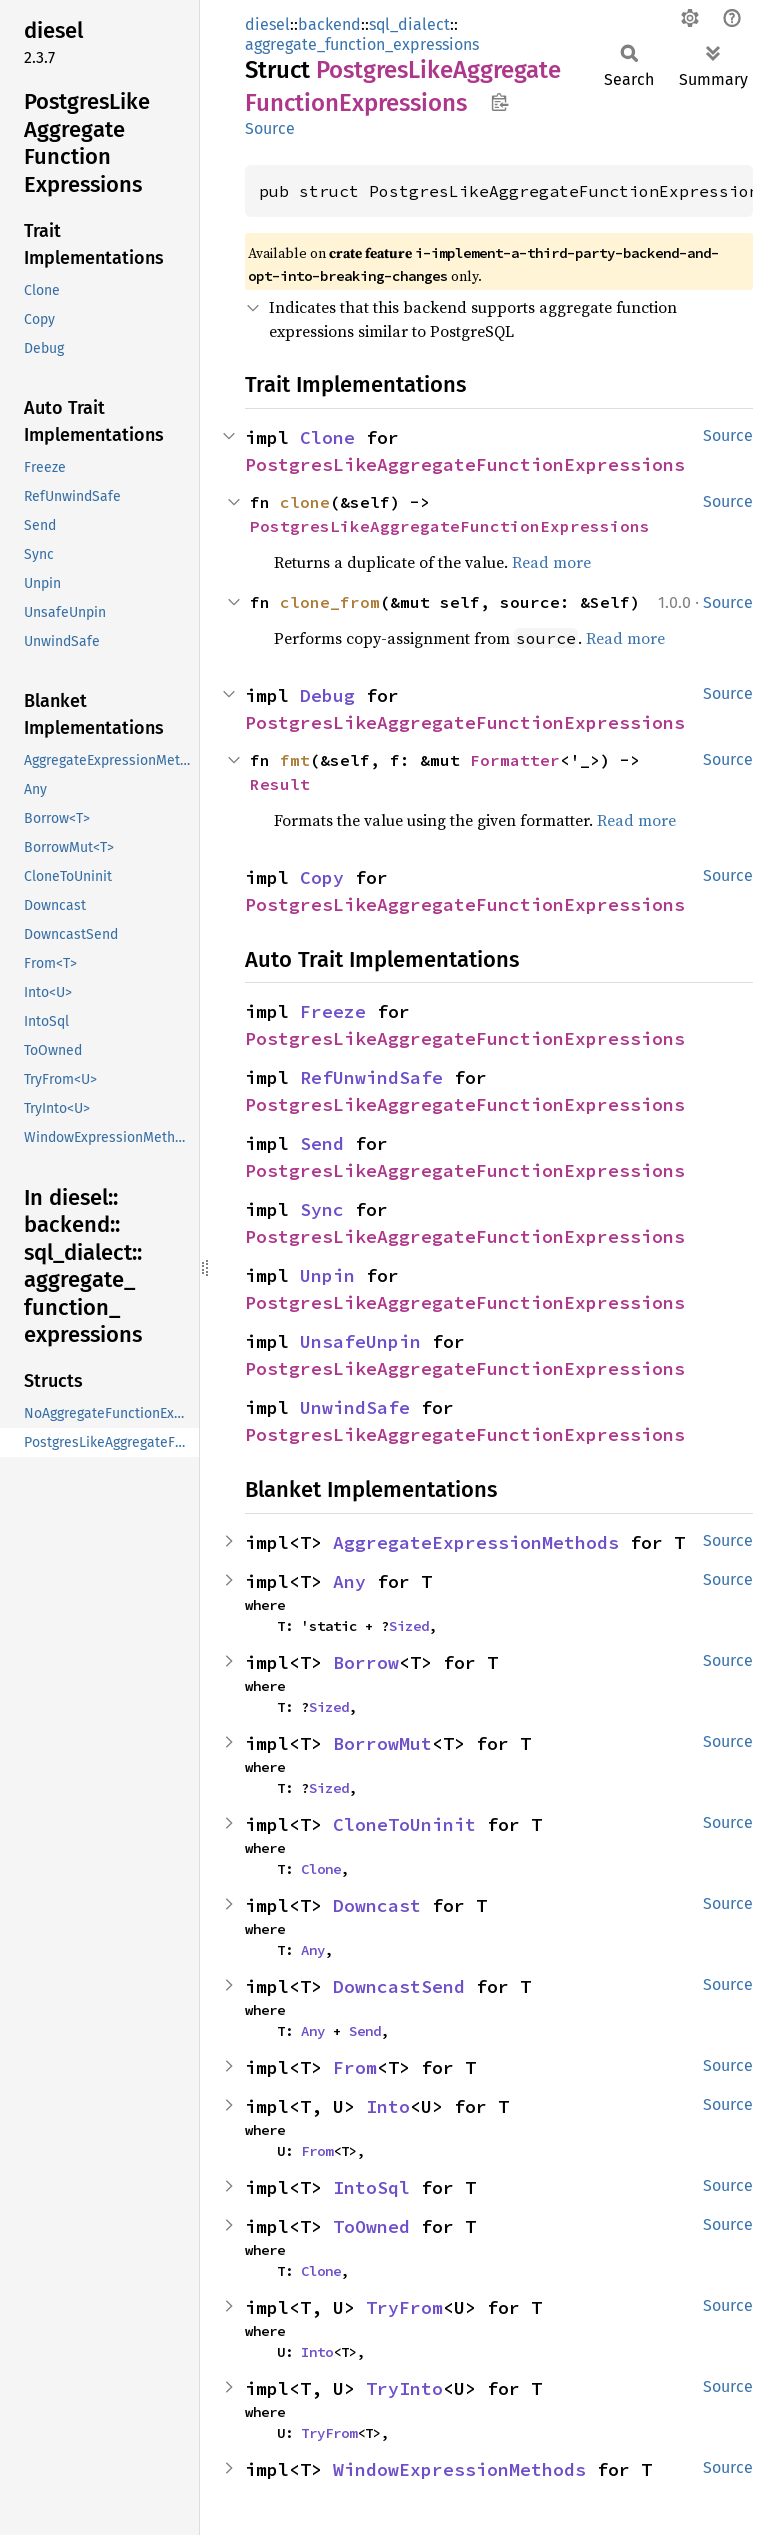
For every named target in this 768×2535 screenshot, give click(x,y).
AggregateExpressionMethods (476, 1542)
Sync (322, 1209)
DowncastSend (399, 1986)
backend (329, 24)
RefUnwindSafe (371, 1077)
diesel (267, 24)
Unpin (327, 1275)
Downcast (377, 1905)
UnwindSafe (355, 1407)
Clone (327, 437)
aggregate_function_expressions (362, 44)
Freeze (333, 1011)
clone (305, 502)
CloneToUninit (404, 1824)
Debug (327, 695)
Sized (409, 1626)
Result (280, 784)
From (355, 2067)
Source (270, 128)
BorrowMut (382, 1743)
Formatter (515, 760)
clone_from (330, 602)
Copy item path (499, 102)
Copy (322, 877)
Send (322, 1143)
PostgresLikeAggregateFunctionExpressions (465, 464)
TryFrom (404, 2307)
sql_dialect (409, 24)
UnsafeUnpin (360, 1341)
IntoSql (371, 2187)
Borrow (366, 1662)
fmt (295, 760)
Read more (551, 562)
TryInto (404, 2388)
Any (349, 1581)
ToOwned (371, 2226)
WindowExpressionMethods (459, 2469)
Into (388, 2106)
